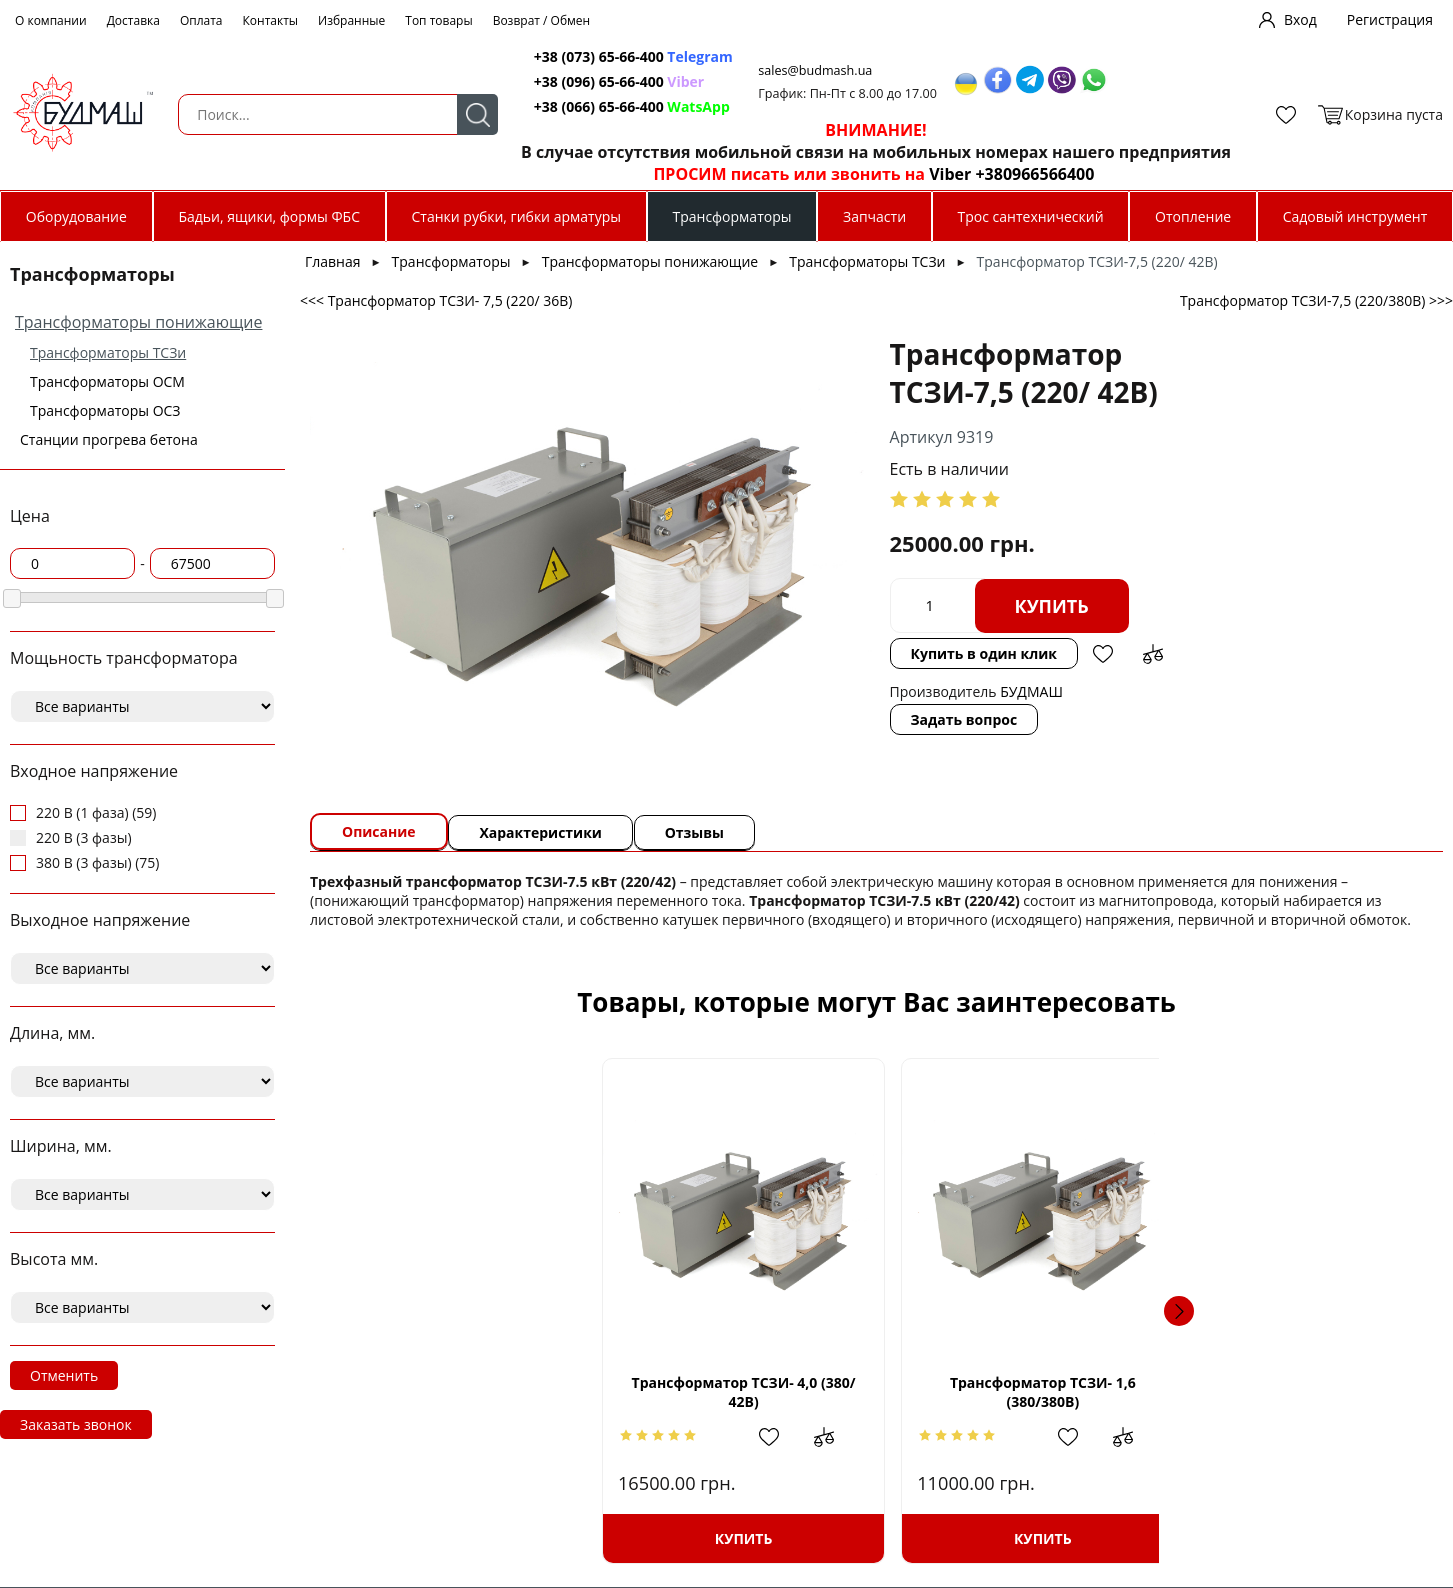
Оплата (201, 20)
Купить (892, 606)
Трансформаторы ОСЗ (105, 410)
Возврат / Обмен (542, 20)
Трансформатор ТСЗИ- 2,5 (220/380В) (1275, 1392)
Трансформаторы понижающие (138, 322)
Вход (1300, 19)
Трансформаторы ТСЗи (108, 352)
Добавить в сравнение (993, 654)
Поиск (453, 114)
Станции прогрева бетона (109, 439)
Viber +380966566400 (989, 174)
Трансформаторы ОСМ (107, 381)
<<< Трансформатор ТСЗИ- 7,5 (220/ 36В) (436, 300)
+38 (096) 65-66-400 (579, 81)
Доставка (133, 20)
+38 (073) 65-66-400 (579, 56)
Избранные (351, 20)
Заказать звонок (76, 1424)
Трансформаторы (731, 216)
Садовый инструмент (1355, 216)
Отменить (64, 1375)
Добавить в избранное (943, 654)
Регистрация (1390, 19)
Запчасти (874, 216)
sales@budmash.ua (800, 70)
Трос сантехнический (1031, 216)
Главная (333, 261)
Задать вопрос (804, 719)
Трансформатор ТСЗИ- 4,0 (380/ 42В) (478, 1392)
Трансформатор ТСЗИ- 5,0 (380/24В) (1009, 1392)
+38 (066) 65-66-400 (579, 106)
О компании (51, 20)
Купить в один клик (824, 653)
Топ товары (438, 20)
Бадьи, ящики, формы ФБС (269, 216)
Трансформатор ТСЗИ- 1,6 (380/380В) (744, 1392)
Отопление (1193, 216)
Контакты (271, 20)
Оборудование (76, 216)
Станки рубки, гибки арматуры (516, 216)
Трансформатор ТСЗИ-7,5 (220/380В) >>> (1316, 300)
